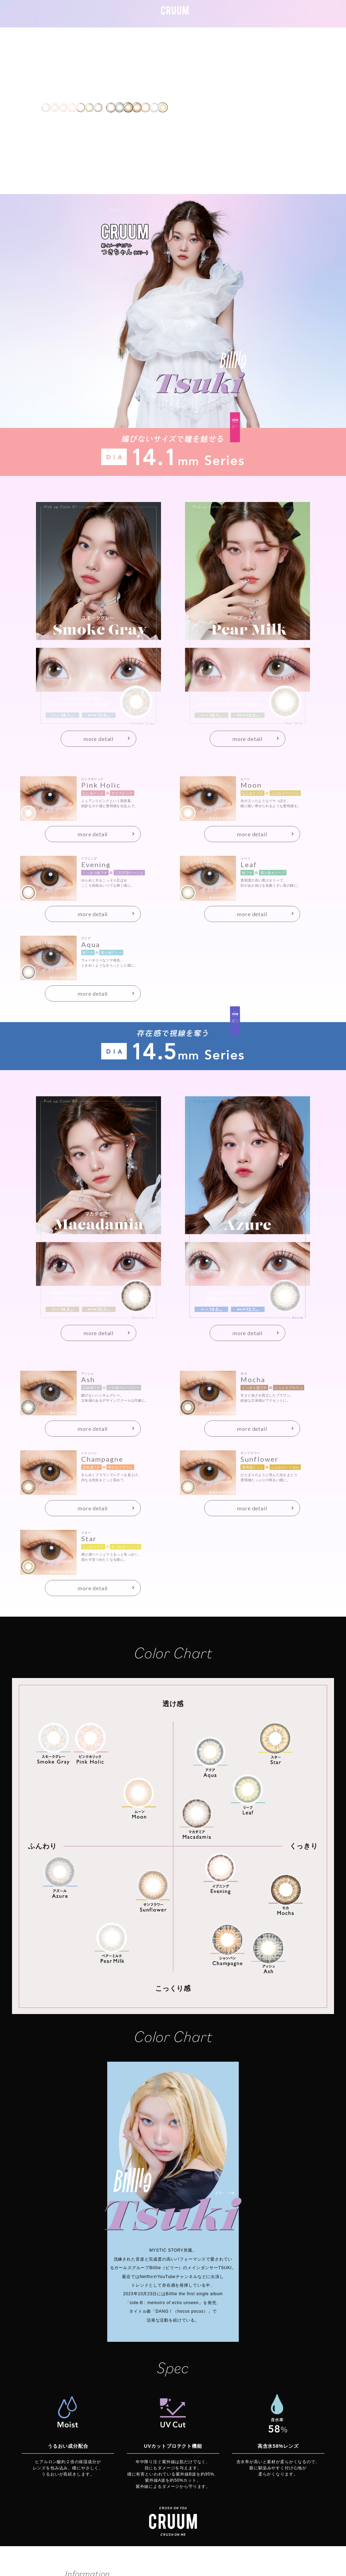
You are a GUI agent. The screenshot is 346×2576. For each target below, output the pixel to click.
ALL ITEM (256, 17)
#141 (206, 17)
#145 (227, 17)
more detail (98, 738)
